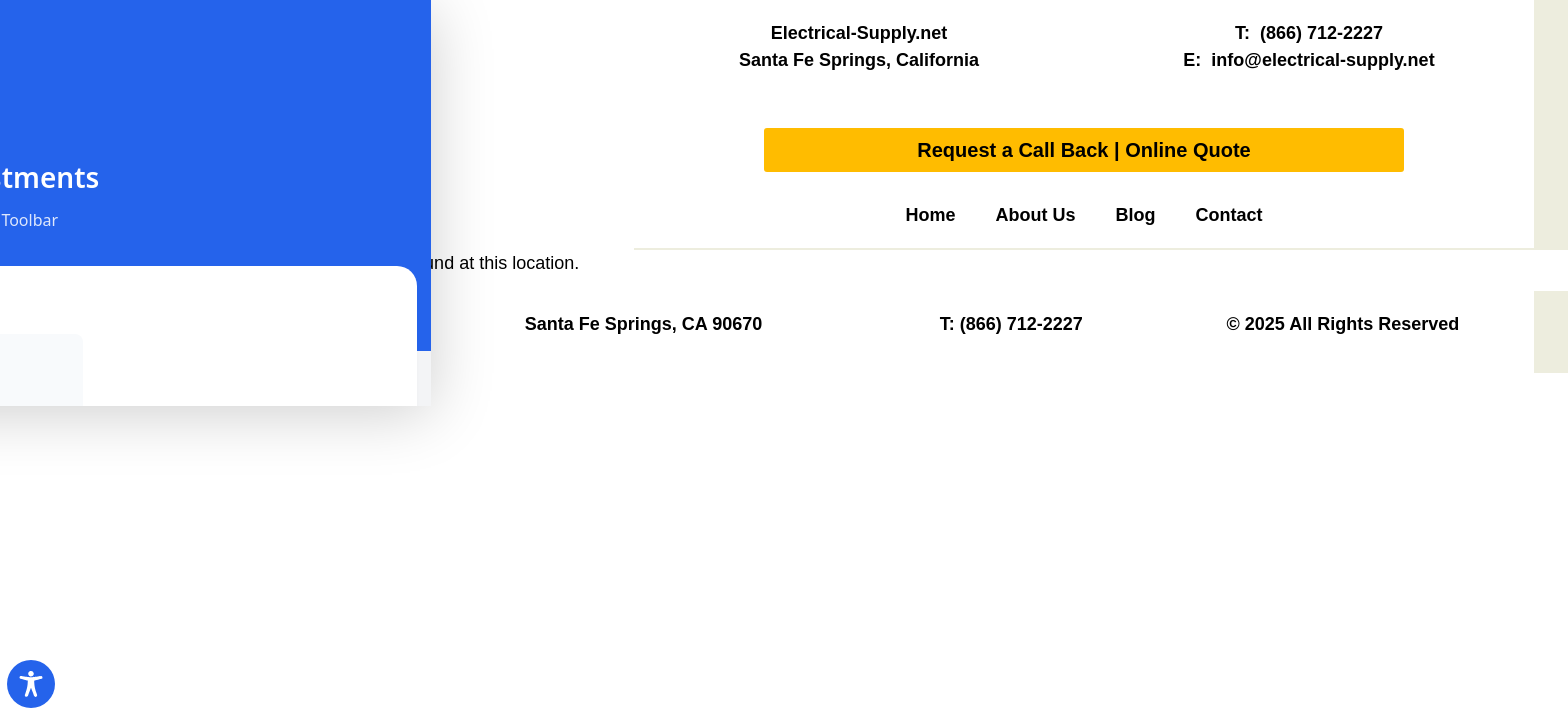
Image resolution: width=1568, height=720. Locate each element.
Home (930, 215)
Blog (1136, 215)
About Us (1036, 215)
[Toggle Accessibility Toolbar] (31, 684)
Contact (1229, 215)
